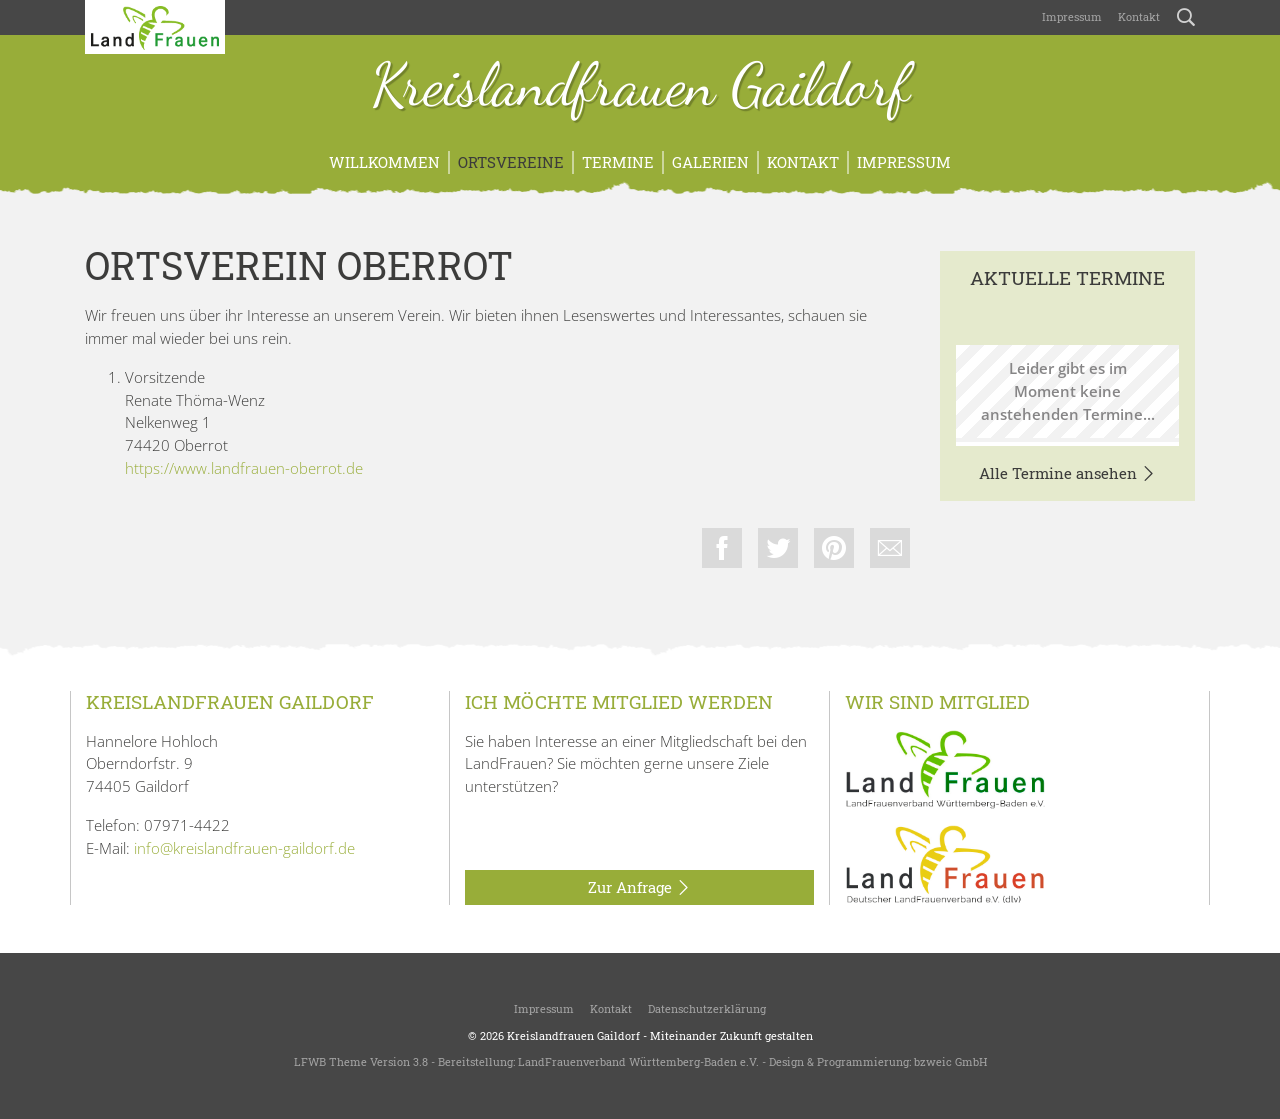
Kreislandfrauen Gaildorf (640, 88)
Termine (618, 162)
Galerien (710, 162)
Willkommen (384, 162)
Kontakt (1139, 16)
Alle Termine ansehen (1067, 474)
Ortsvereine (511, 162)
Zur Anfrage (639, 888)
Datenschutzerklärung (707, 1008)
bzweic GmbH (950, 1061)
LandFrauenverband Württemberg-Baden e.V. (638, 1061)
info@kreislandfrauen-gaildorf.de (244, 848)
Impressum (1072, 16)
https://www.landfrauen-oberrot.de (244, 468)
